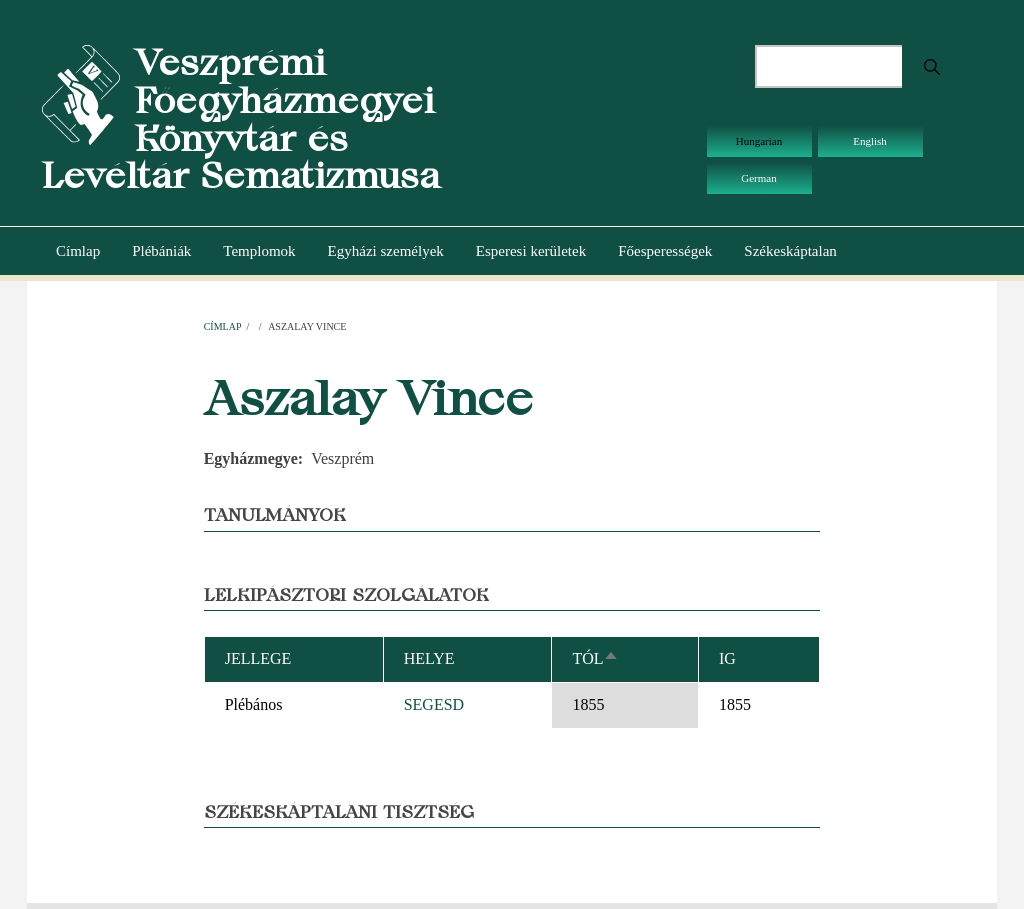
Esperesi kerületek (531, 251)
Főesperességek (665, 251)
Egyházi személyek (386, 251)
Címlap (78, 251)
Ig (727, 658)
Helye (429, 658)
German (758, 178)
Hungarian (759, 141)
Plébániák (161, 251)
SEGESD (434, 704)
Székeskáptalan (790, 251)
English (870, 141)
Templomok (259, 251)
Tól (595, 658)
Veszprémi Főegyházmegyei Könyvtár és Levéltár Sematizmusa (241, 119)
